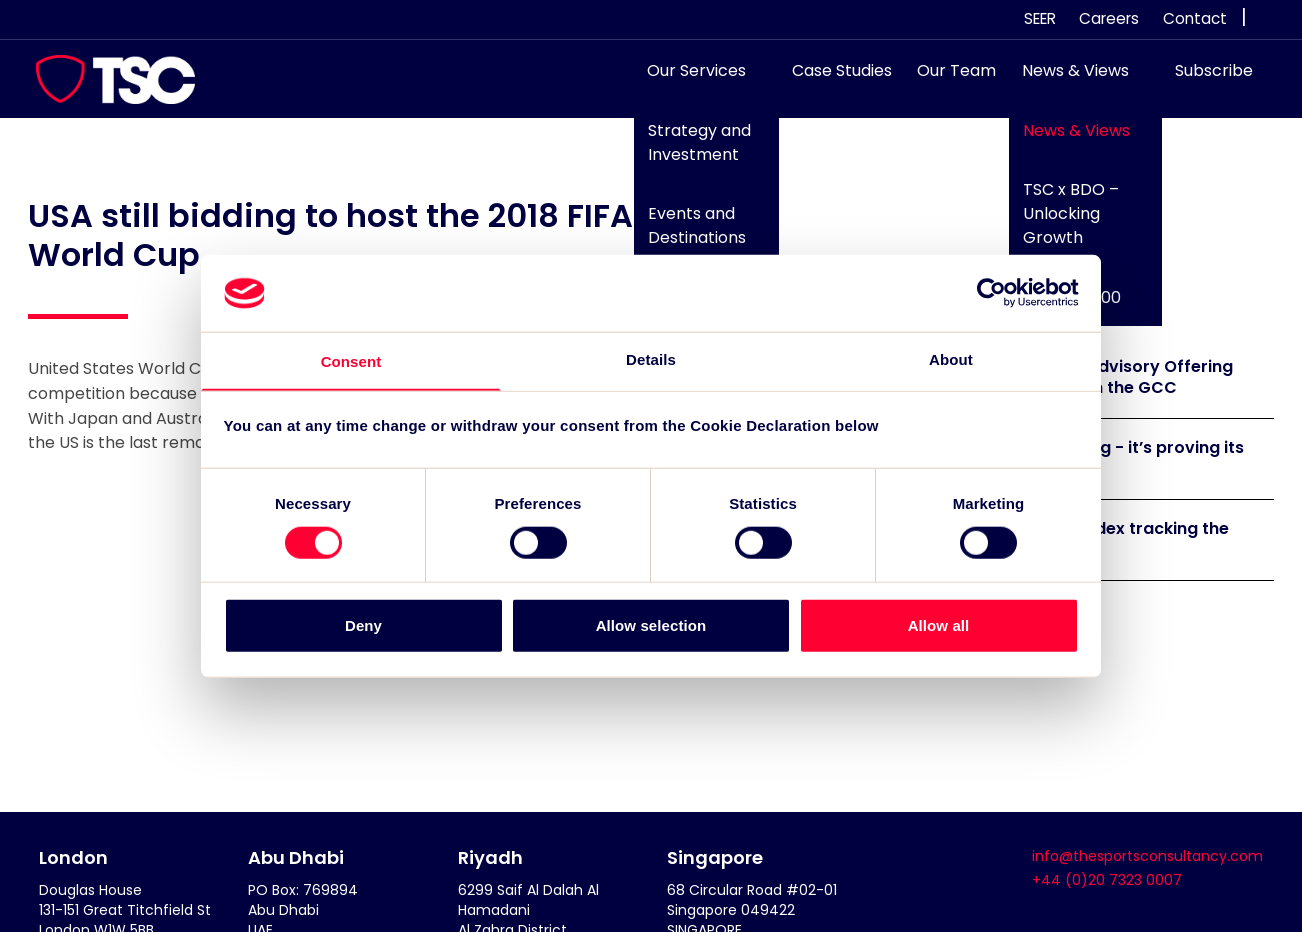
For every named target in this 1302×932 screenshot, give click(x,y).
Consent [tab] (351, 361)
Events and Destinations (687, 235)
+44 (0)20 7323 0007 (1107, 880)
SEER (1040, 18)
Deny (363, 625)
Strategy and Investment (689, 152)
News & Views (1065, 80)
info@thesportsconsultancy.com (1147, 856)
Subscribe (1204, 80)
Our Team (947, 80)
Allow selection (651, 625)
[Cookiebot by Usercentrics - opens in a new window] (991, 292)
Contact (1195, 18)
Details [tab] (651, 358)
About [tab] (951, 358)
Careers (1109, 18)
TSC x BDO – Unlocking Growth (1060, 223)
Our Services (687, 80)
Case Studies (832, 80)
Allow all (939, 625)
